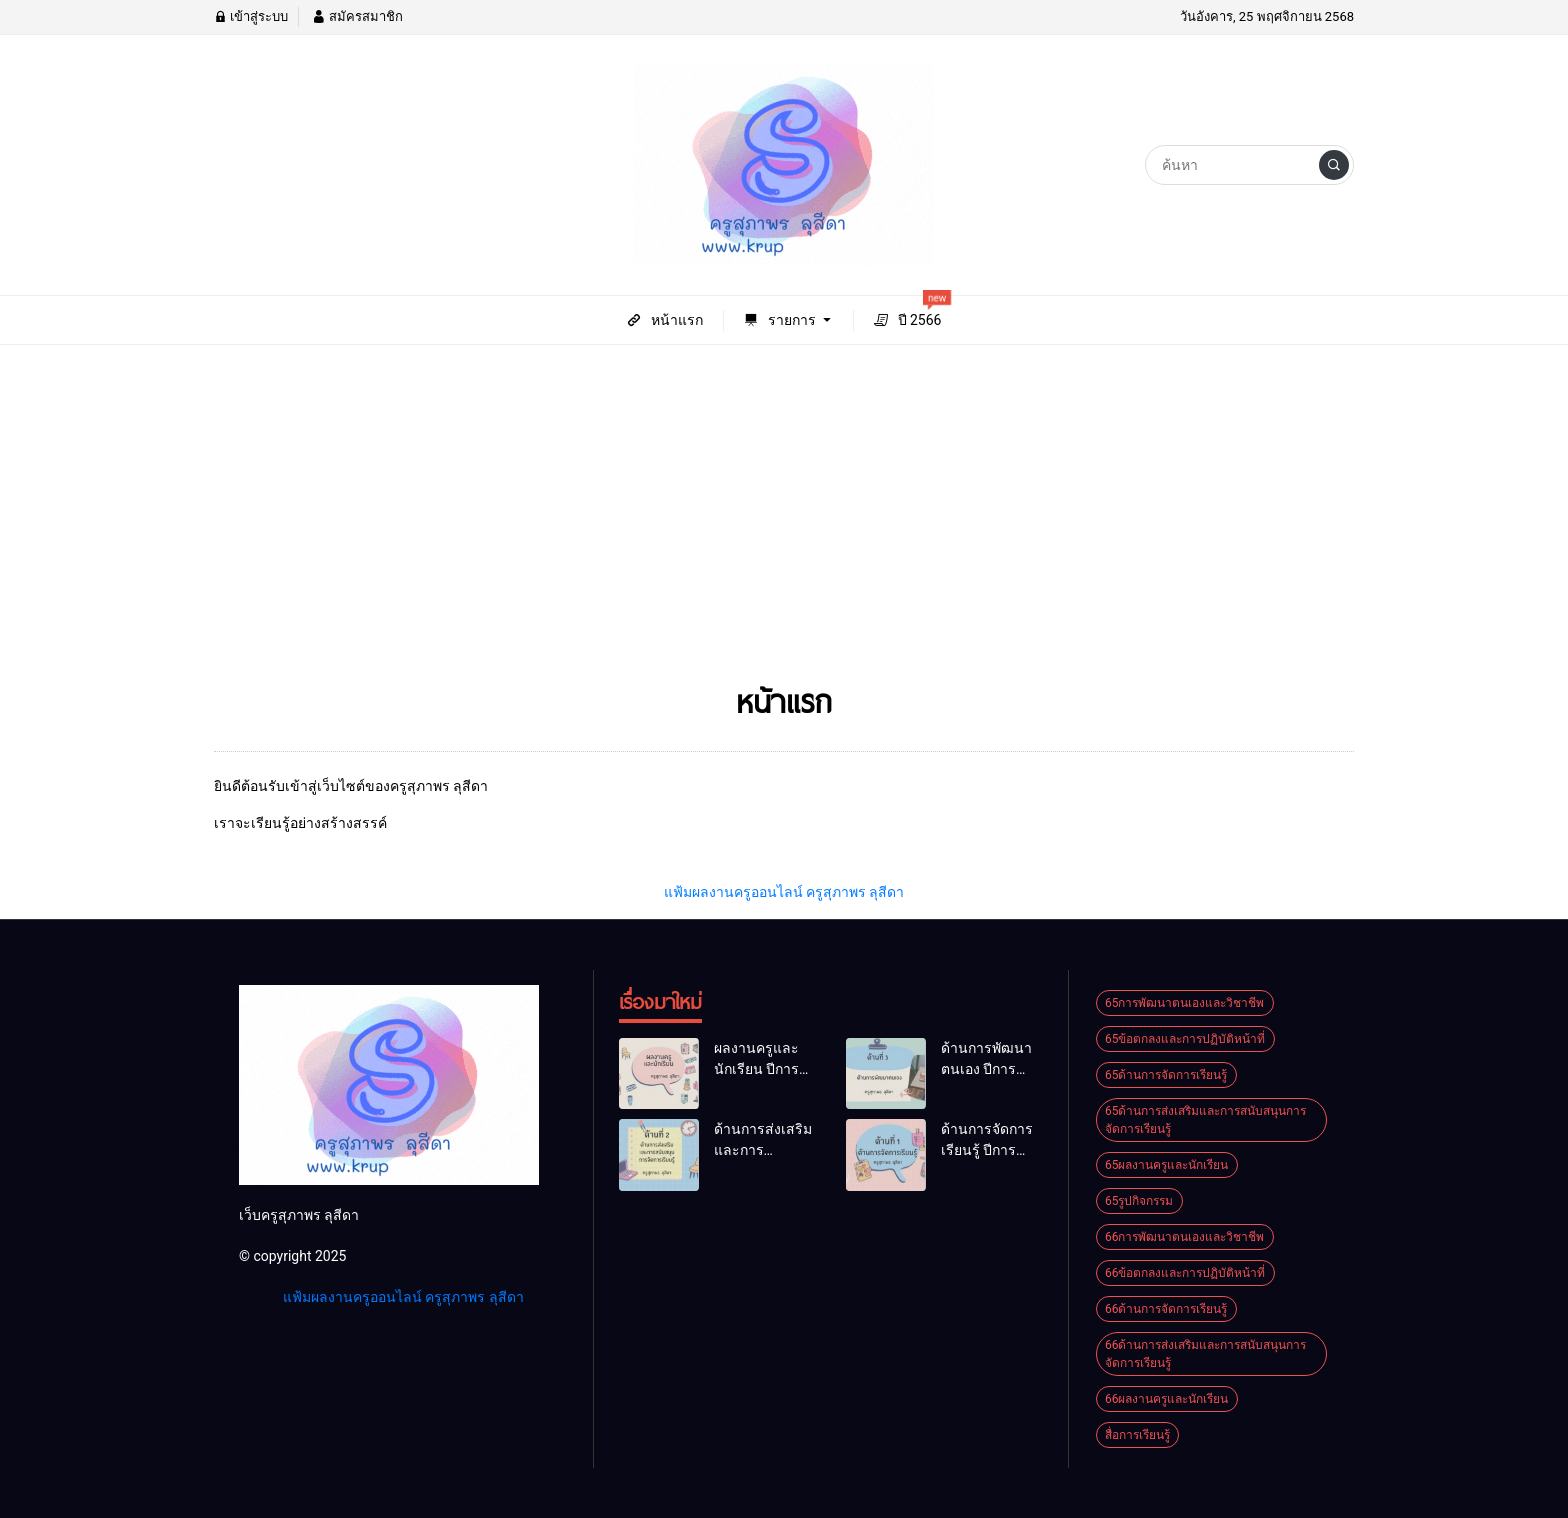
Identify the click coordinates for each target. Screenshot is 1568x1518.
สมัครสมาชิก (357, 16)
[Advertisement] (784, 519)
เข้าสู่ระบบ (251, 16)
